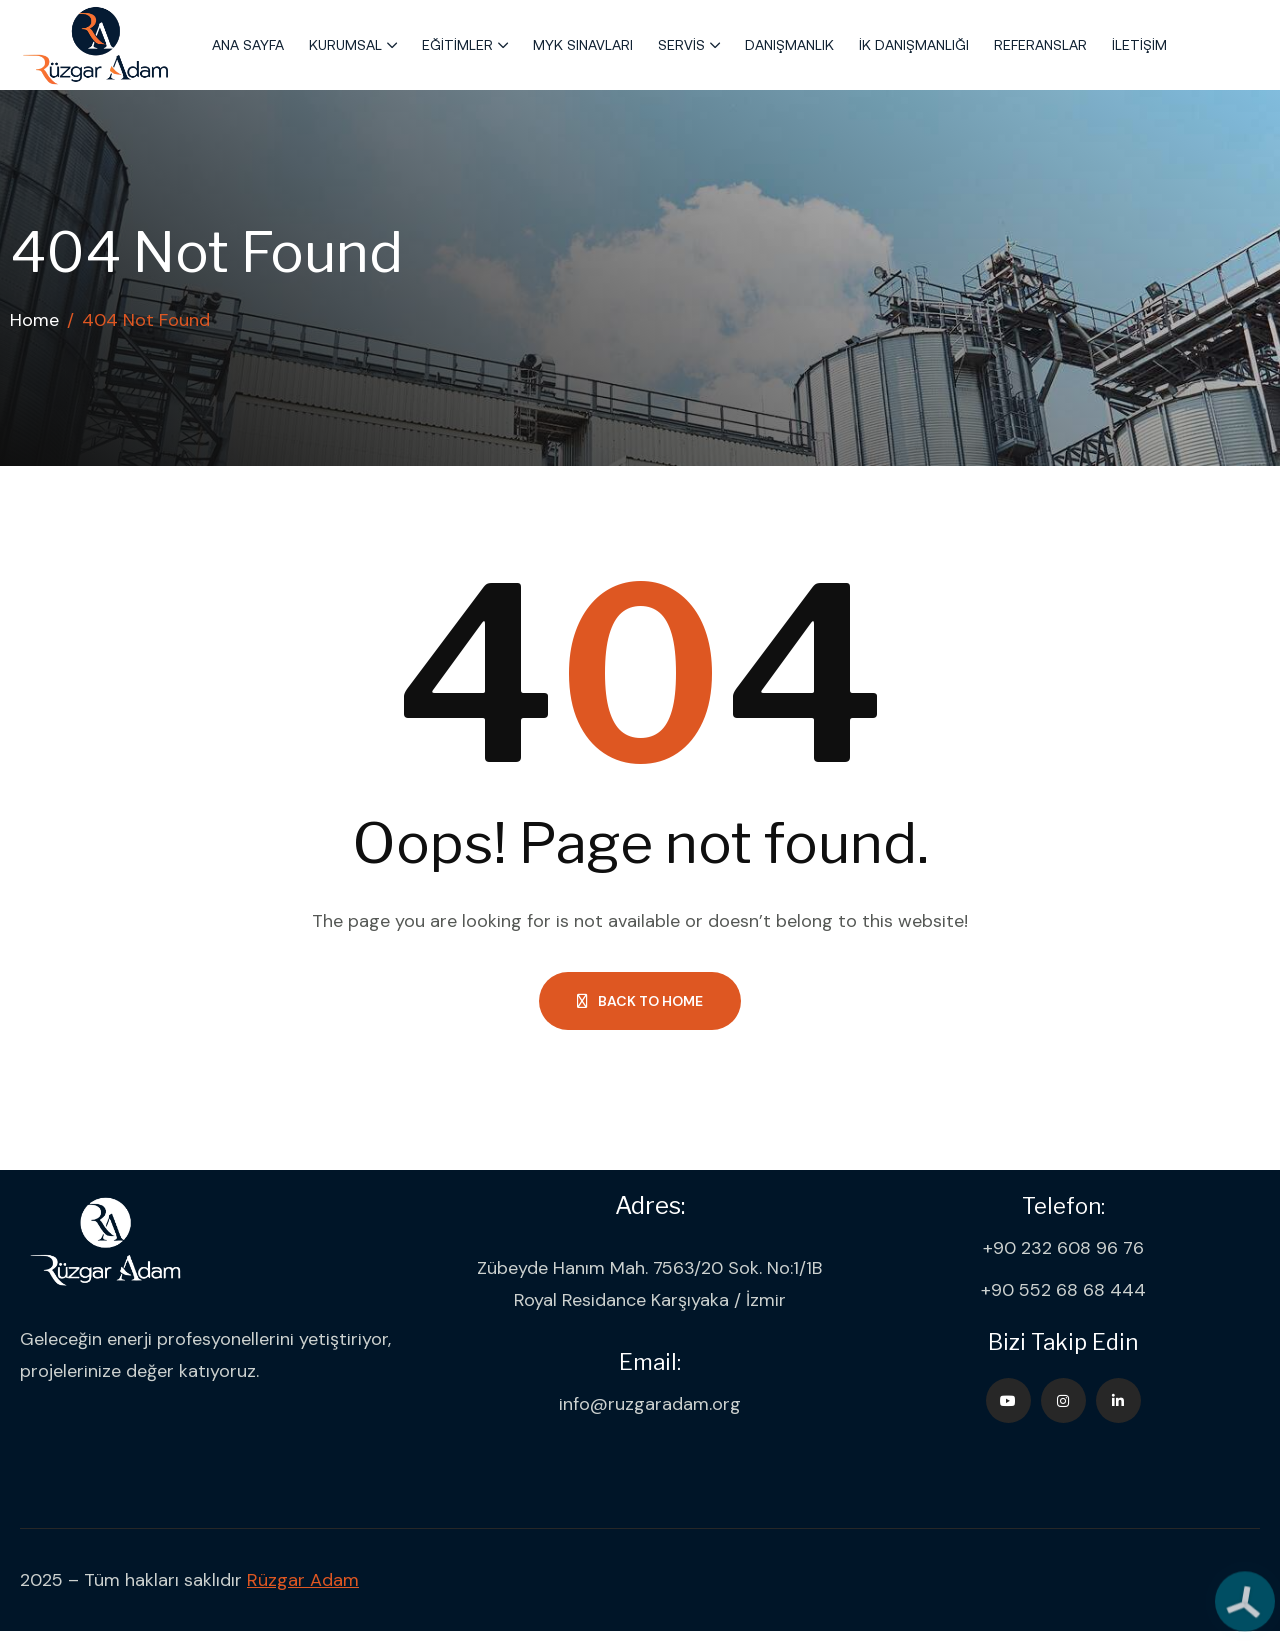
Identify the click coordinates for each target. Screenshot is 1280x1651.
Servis (681, 45)
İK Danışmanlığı (914, 45)
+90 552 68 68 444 (1063, 1290)
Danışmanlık (789, 45)
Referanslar (1040, 45)
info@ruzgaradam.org (650, 1404)
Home (34, 320)
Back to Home (640, 1001)
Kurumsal (345, 45)
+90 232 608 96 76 (1063, 1248)
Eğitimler (457, 45)
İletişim (1139, 45)
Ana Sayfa (248, 45)
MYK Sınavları (583, 45)
